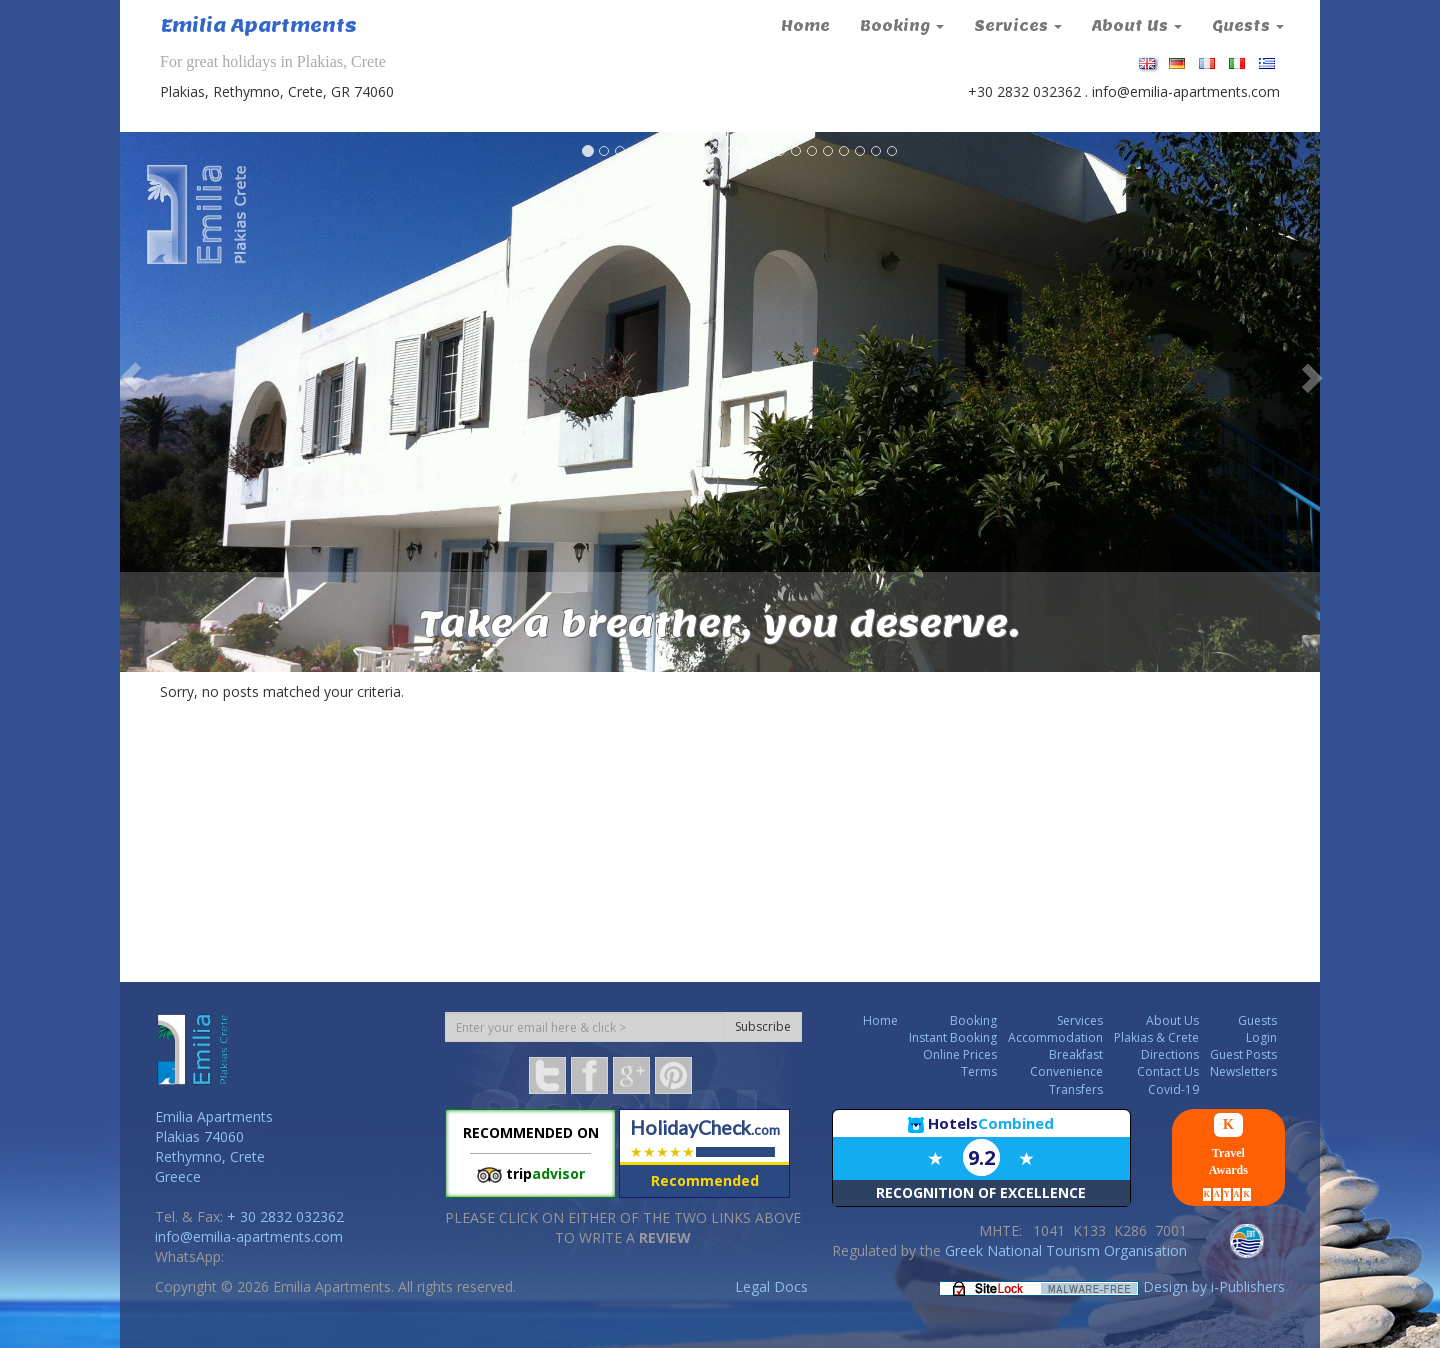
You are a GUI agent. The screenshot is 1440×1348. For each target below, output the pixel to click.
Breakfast (1076, 1054)
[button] (120, 377)
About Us (1137, 26)
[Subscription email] (585, 1027)
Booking (902, 26)
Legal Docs (771, 1286)
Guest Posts (1243, 1054)
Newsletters (1243, 1071)
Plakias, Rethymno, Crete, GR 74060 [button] (277, 91)
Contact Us (1168, 1071)
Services (1018, 26)
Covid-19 (1173, 1089)
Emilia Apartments (259, 25)
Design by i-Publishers (1214, 1286)
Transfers (1076, 1089)
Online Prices (960, 1054)
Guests (1248, 26)
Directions (1170, 1054)
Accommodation (1055, 1037)
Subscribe (763, 1026)
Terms (979, 1071)
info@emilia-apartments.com (1186, 91)
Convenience (1066, 1071)
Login (1261, 1037)
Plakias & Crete (1156, 1037)
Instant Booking (953, 1037)
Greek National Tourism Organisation (1066, 1250)
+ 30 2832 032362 (285, 1216)
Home (805, 26)
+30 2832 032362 (1024, 91)
